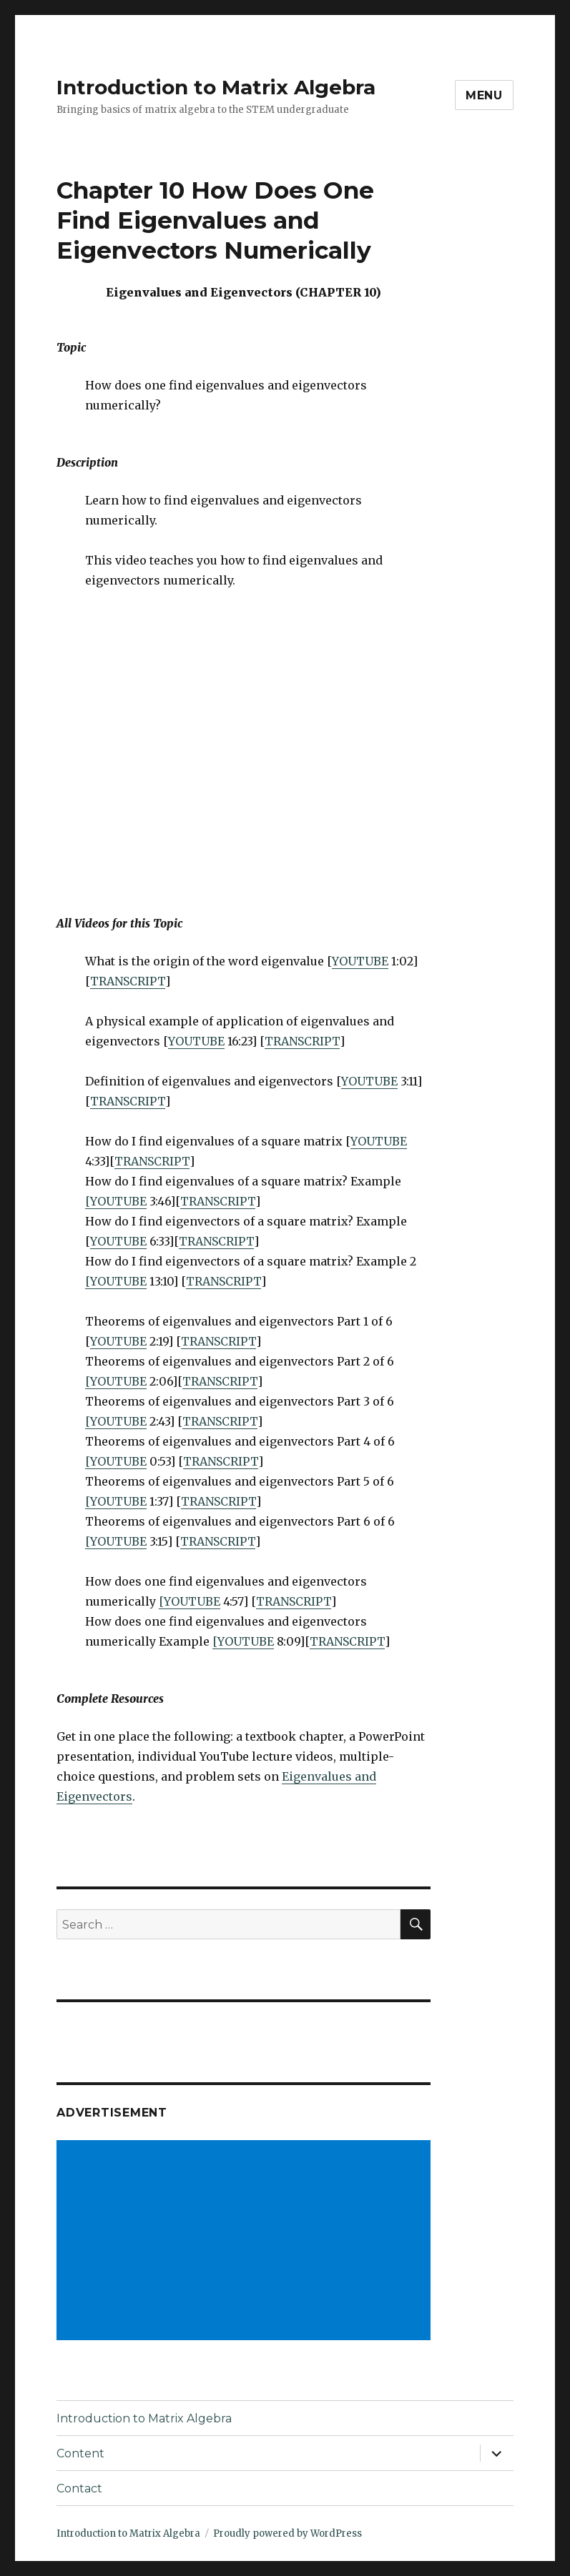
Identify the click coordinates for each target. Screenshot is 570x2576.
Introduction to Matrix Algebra (215, 87)
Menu (484, 95)
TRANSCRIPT (127, 981)
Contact (79, 2488)
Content (80, 2453)
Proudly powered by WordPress (287, 2533)
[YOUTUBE (116, 1201)
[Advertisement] (246, 2242)
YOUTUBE (360, 961)
